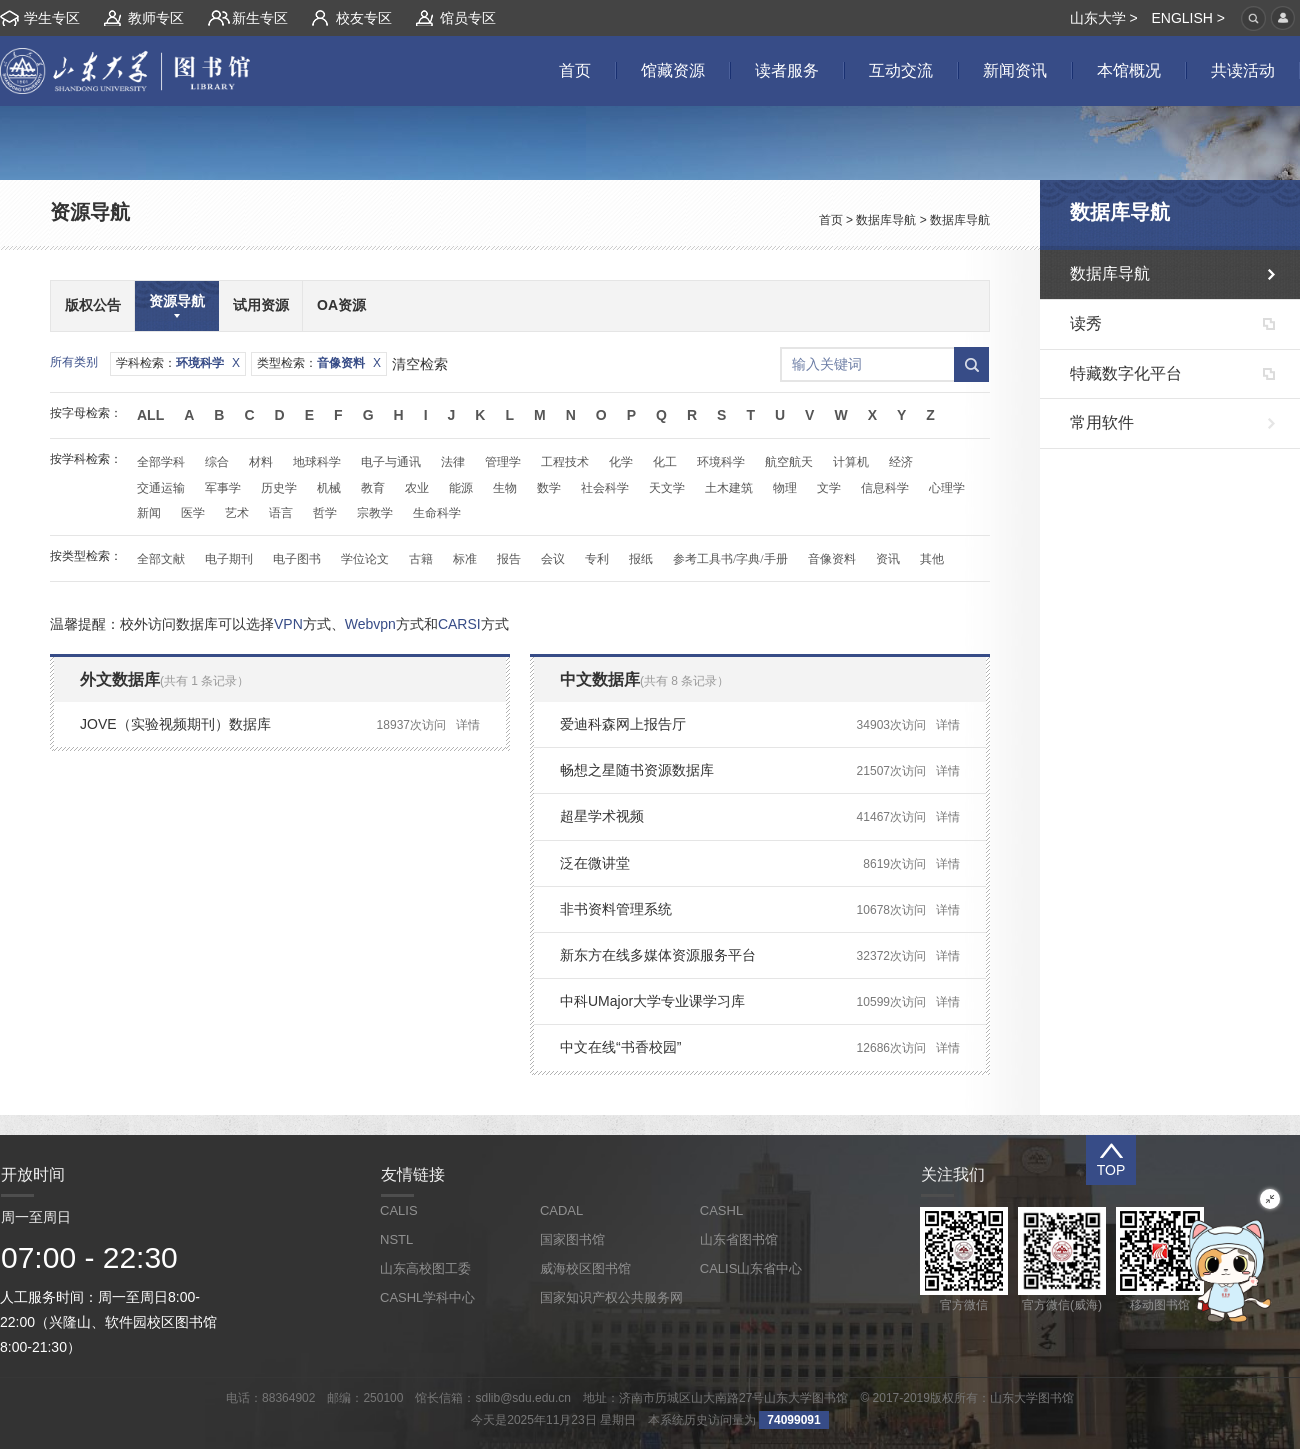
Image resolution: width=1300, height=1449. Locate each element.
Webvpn (370, 624)
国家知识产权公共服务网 (611, 1297)
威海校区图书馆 (585, 1268)
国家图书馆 (572, 1239)
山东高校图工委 (425, 1268)
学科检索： (178, 363)
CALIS (399, 1210)
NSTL (396, 1239)
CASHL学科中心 (427, 1297)
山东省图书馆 (739, 1239)
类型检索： (319, 363)
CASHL (721, 1210)
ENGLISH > (1188, 18)
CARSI (459, 624)
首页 (831, 220)
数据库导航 (886, 220)
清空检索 (420, 364)
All (150, 415)
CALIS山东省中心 (751, 1268)
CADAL (561, 1210)
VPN (288, 624)
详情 (468, 725)
